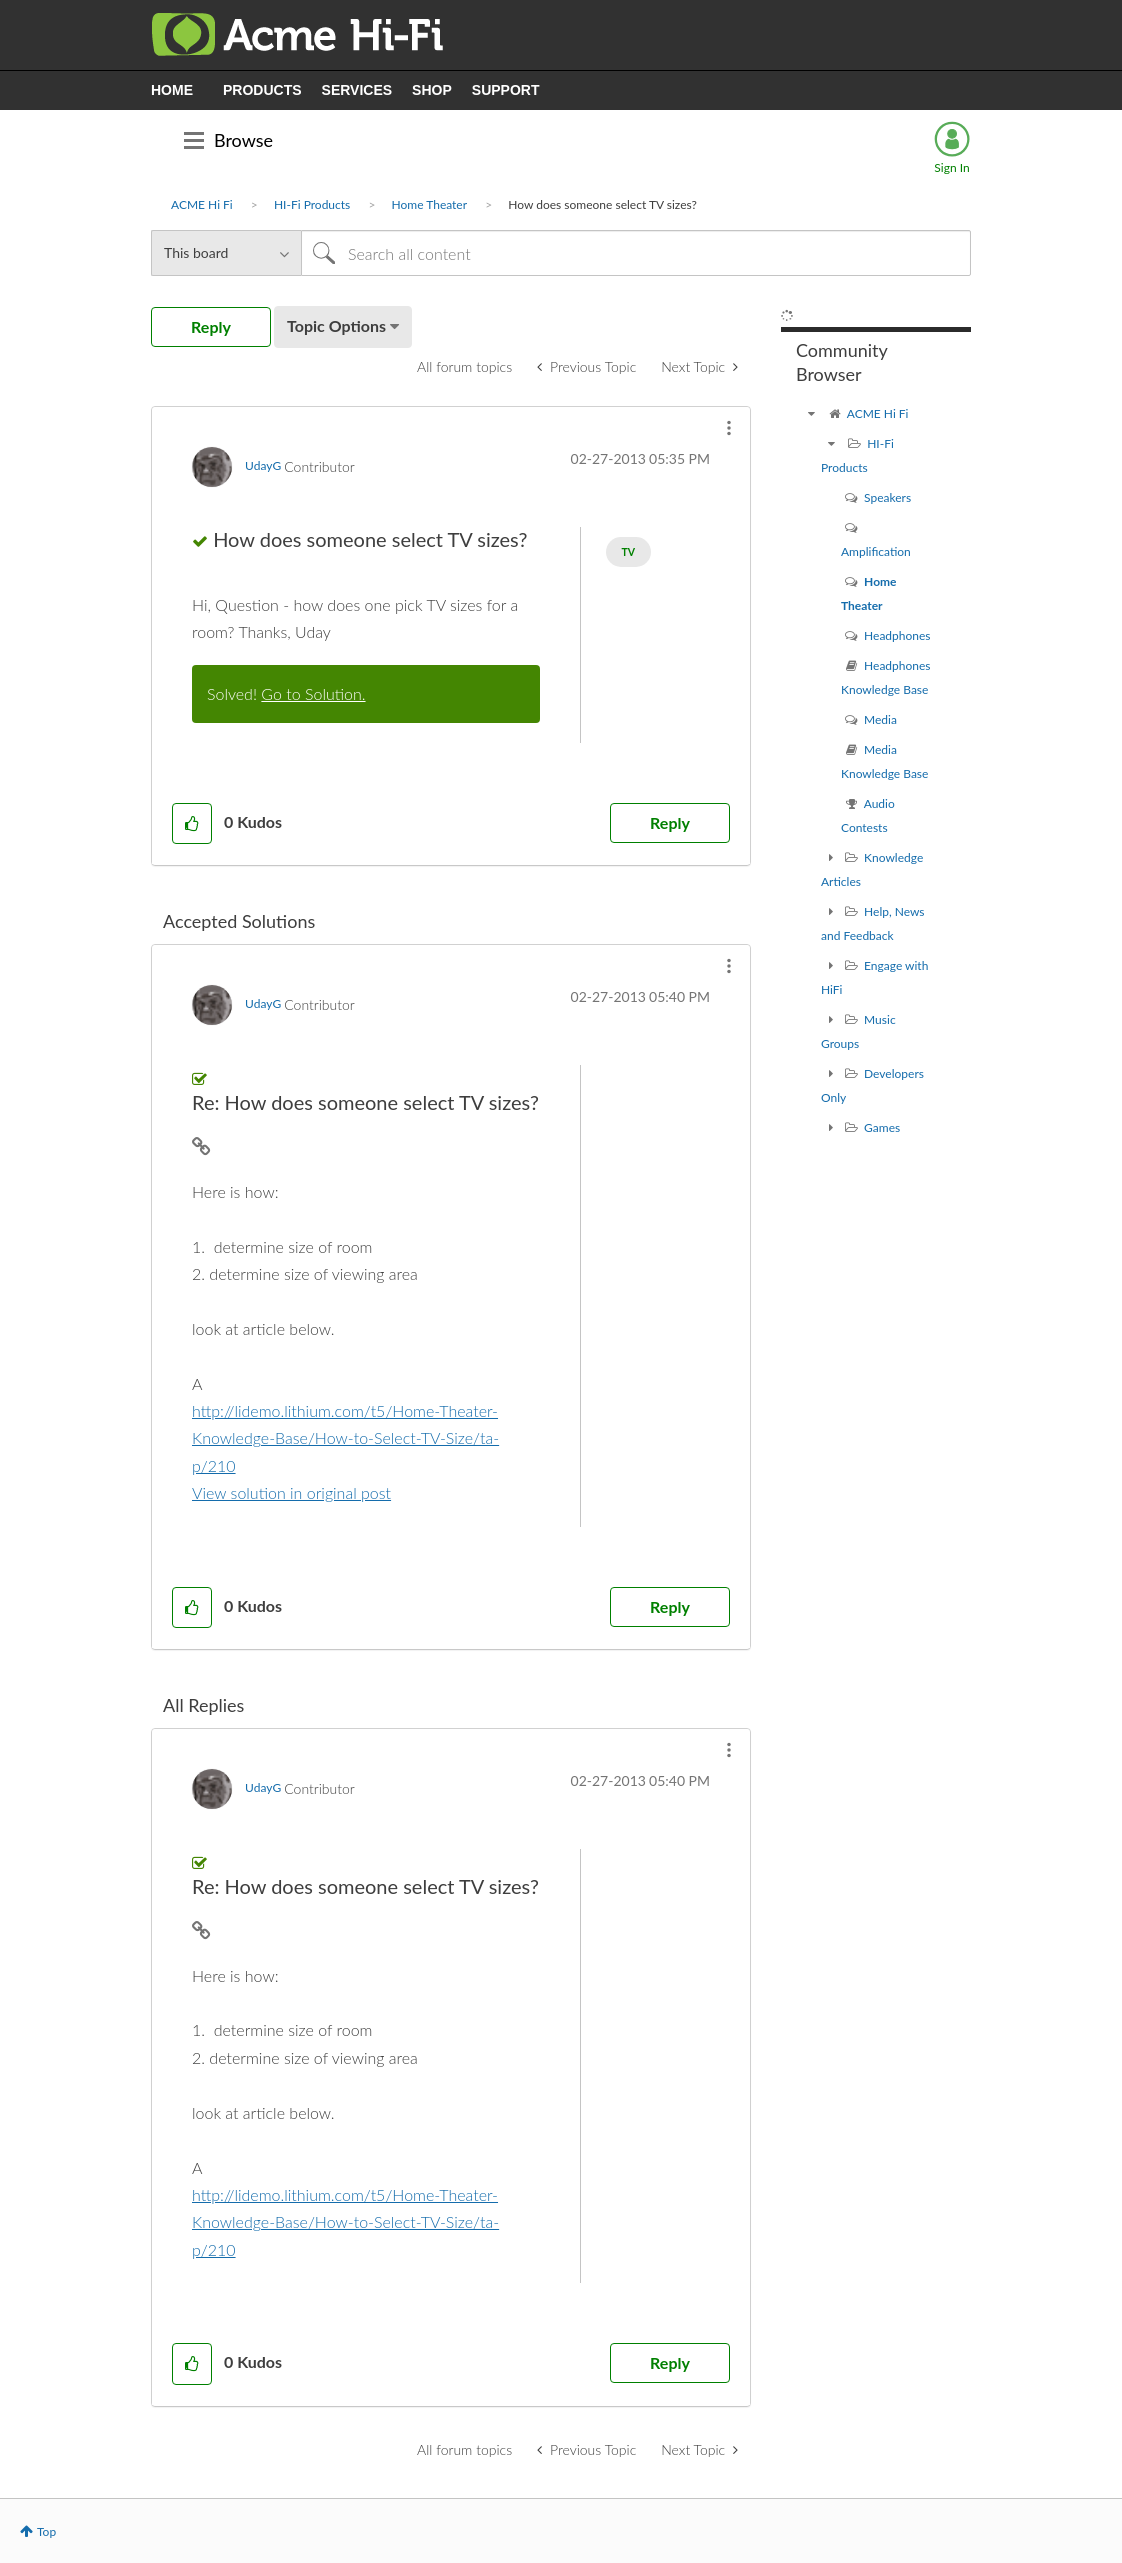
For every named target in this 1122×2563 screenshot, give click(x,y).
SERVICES (357, 90)
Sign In (951, 167)
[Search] (636, 253)
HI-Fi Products (312, 204)
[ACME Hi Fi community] (811, 413)
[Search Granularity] (226, 253)
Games (882, 1127)
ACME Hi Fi (202, 204)
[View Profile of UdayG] (263, 465)
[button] (729, 428)
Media (880, 719)
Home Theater (430, 204)
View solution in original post (291, 1492)
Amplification (876, 551)
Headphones (897, 635)
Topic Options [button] (336, 325)
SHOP (432, 90)
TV (629, 552)
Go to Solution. (313, 693)
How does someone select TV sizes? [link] (602, 204)
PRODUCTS (262, 90)
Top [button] (46, 2531)
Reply (670, 822)
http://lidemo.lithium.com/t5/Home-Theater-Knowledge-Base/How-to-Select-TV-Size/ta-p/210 (345, 1438)
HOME (172, 90)
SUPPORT (506, 90)
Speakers (887, 497)
